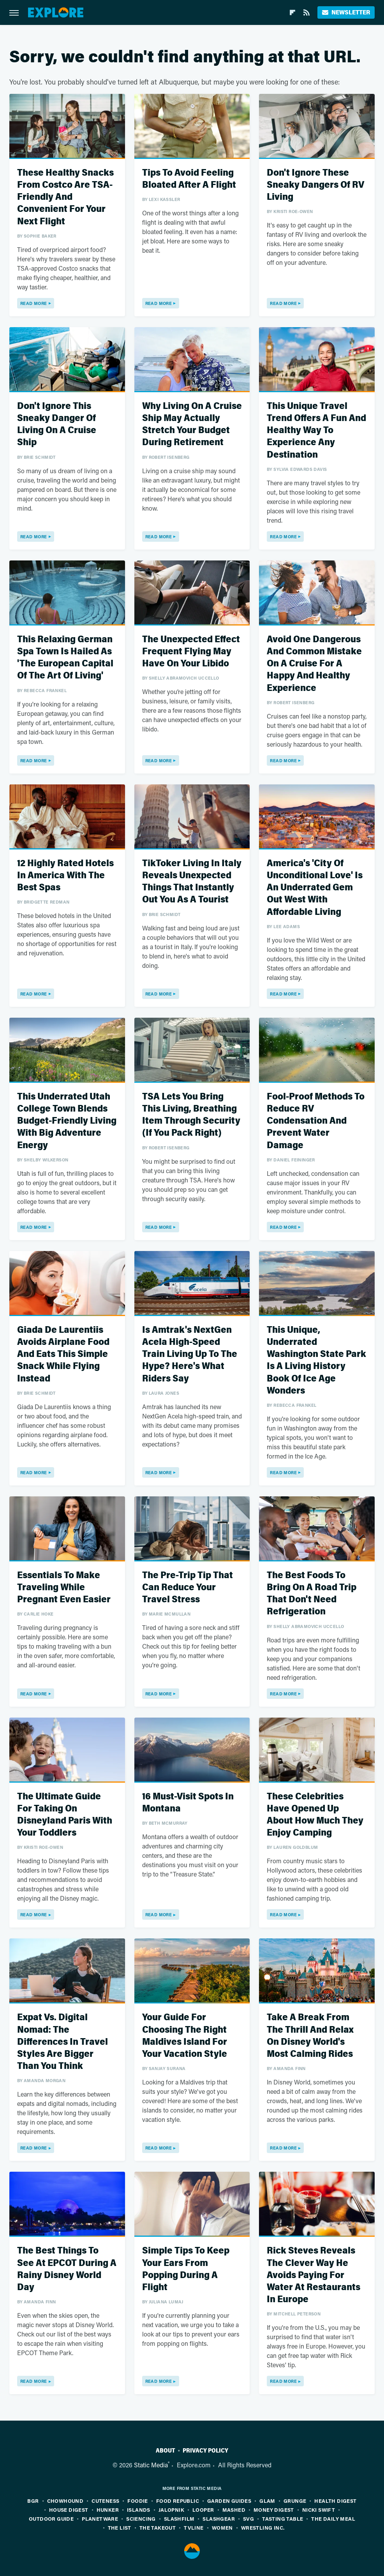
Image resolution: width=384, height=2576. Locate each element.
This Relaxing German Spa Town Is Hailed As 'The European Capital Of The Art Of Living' (65, 658)
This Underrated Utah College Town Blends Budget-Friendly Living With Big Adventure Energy (66, 1121)
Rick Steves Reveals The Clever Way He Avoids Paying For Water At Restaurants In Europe (313, 2275)
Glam (267, 2500)
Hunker (108, 2509)
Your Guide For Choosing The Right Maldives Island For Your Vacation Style (184, 2036)
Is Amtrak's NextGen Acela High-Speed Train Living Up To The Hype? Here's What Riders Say (189, 1354)
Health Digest (335, 2500)
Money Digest (274, 2509)
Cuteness (105, 2500)
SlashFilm (179, 2518)
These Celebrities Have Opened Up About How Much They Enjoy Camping (315, 1815)
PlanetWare (100, 2518)
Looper (203, 2509)
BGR (33, 2500)
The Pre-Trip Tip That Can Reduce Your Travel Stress (187, 1587)
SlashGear (219, 2518)
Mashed (233, 2509)
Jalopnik (171, 2509)
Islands (138, 2509)
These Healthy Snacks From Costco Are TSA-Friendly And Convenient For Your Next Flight (65, 197)
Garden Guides (229, 2500)
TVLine (193, 2527)
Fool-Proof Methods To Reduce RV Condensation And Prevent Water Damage (316, 1121)
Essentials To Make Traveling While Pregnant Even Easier (64, 1587)
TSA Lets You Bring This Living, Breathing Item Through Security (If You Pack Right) (191, 1115)
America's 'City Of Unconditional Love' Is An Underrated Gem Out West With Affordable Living (315, 888)
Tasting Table (282, 2518)
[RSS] (306, 12)
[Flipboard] (292, 12)
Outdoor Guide (51, 2518)
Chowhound (65, 2500)
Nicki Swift (318, 2509)
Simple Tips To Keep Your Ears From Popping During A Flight (185, 2269)
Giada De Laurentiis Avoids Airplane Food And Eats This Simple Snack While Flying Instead (63, 1354)
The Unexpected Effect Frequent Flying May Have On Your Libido (191, 651)
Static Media (151, 2465)
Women (222, 2527)
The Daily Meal (333, 2518)
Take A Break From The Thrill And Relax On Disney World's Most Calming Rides (310, 2036)
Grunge (295, 2500)
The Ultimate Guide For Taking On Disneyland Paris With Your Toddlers (64, 1815)
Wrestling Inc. (263, 2527)
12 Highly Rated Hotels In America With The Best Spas (65, 875)
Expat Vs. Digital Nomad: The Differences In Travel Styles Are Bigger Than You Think (62, 2042)
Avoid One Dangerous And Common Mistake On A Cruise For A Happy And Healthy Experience (314, 664)
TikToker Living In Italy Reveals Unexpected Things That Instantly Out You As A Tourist (191, 882)
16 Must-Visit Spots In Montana (188, 1802)
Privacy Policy (205, 2450)
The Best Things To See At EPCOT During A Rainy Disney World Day (66, 2269)
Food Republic (177, 2500)
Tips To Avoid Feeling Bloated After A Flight (189, 178)
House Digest (68, 2509)
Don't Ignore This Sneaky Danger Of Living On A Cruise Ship (56, 424)
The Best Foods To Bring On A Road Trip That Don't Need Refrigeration (311, 1593)
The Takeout (157, 2527)
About (165, 2450)
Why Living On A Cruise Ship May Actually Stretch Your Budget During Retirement (192, 424)
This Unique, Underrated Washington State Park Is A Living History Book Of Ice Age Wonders (316, 1360)
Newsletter (346, 12)
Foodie (137, 2500)
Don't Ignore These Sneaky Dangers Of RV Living (315, 185)
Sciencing (141, 2518)
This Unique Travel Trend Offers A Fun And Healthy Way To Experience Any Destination (316, 430)
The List (119, 2527)
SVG (248, 2518)
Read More (33, 303)
